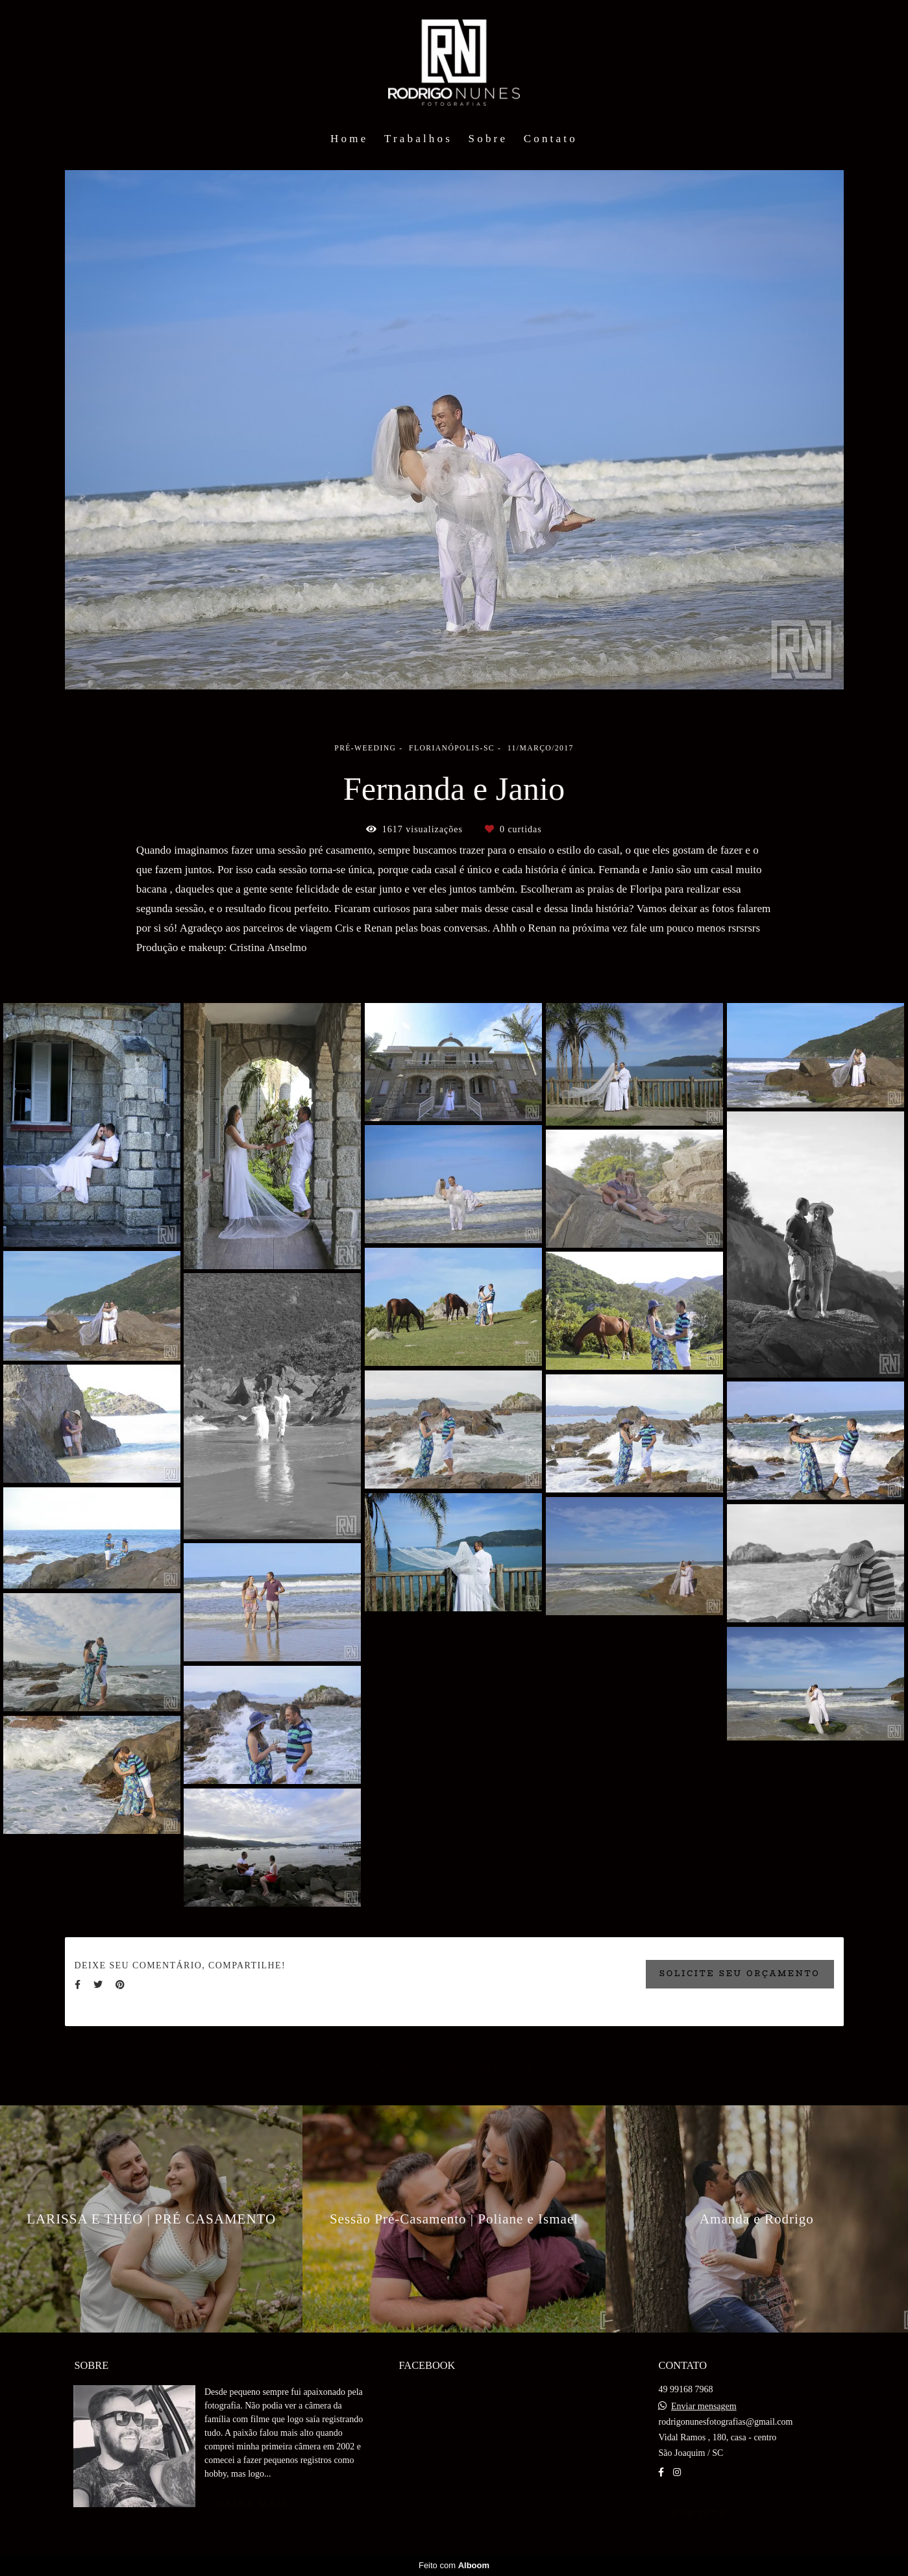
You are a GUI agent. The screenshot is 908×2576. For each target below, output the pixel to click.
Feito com (454, 2565)
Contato (551, 138)
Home (349, 138)
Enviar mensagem (704, 2406)
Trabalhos (418, 138)
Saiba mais (253, 2504)
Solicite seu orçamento (739, 1973)
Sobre (488, 138)
